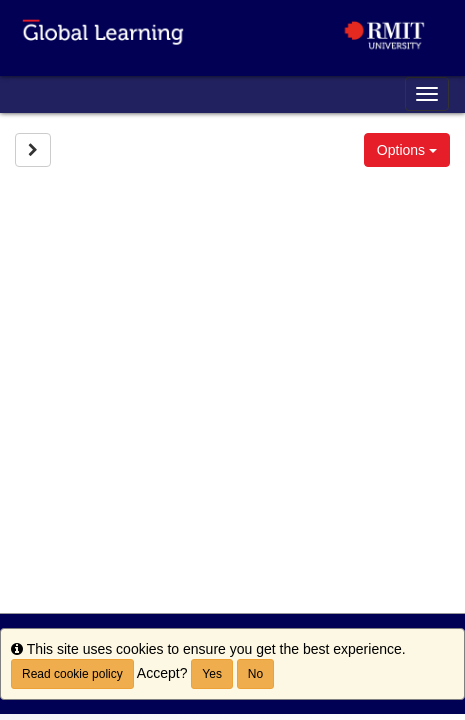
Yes (212, 674)
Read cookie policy (72, 674)
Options (407, 150)
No (255, 674)
